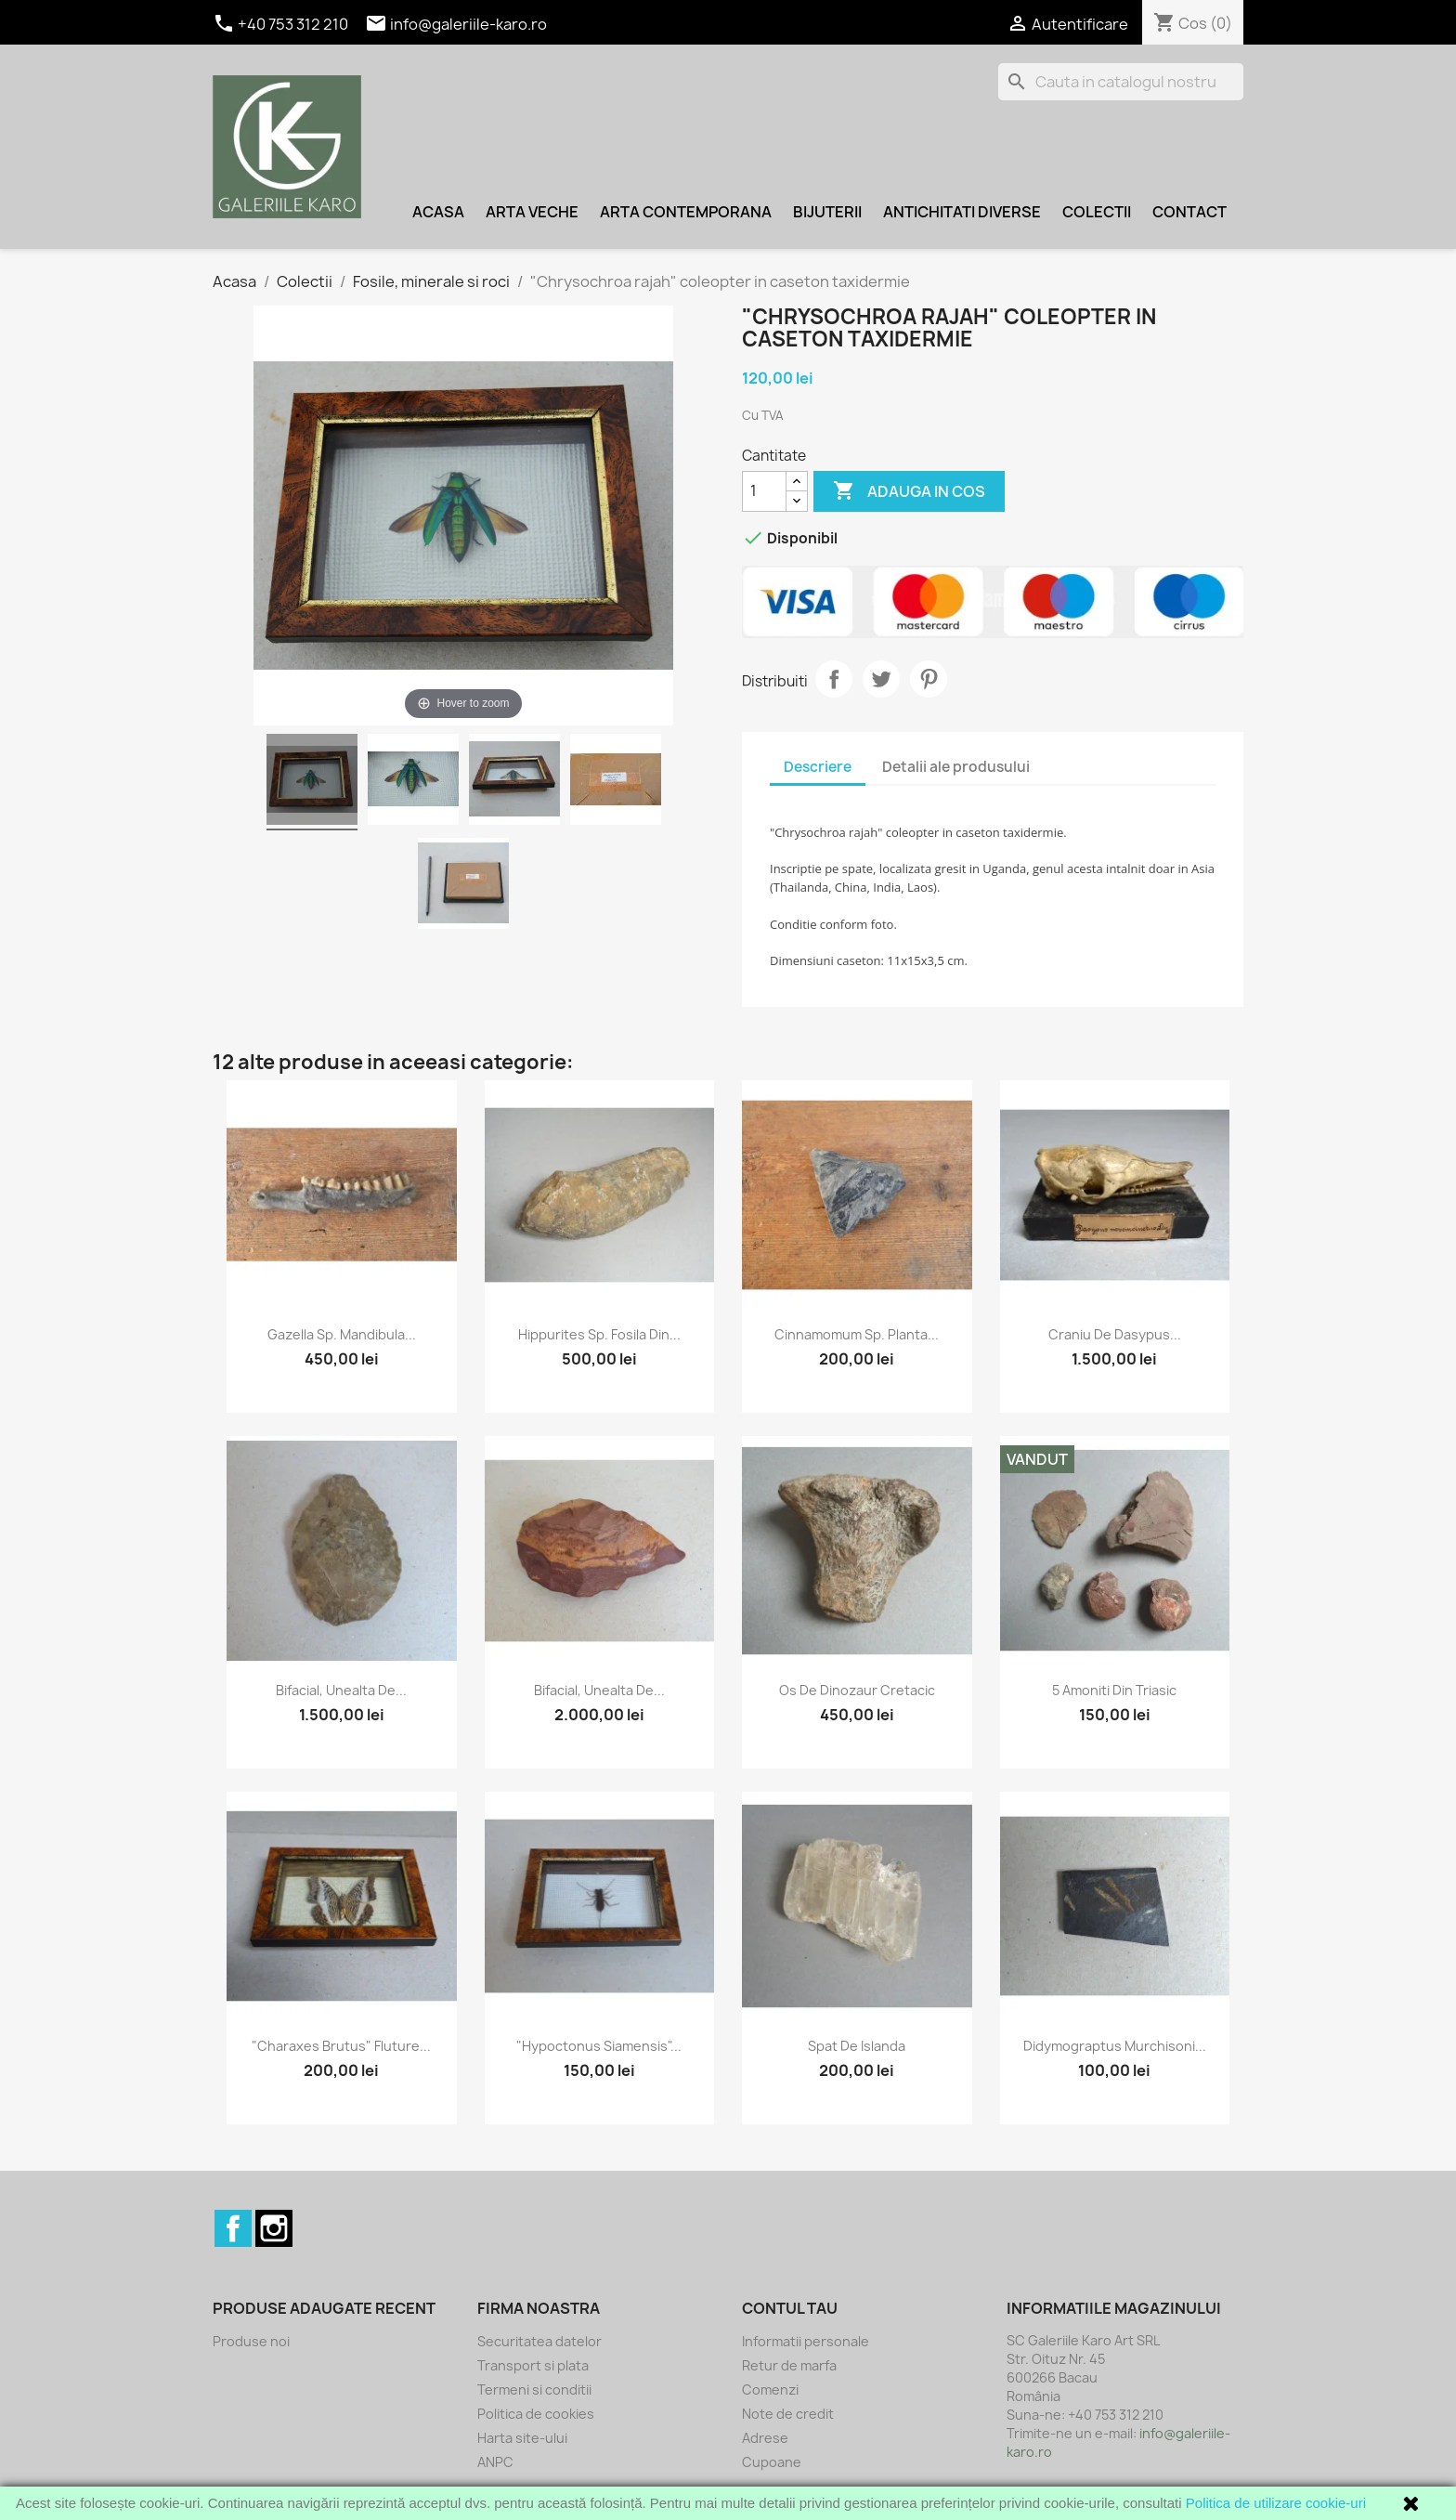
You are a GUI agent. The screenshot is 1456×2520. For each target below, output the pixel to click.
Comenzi (770, 2389)
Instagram (273, 2228)
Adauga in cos (909, 491)
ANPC (495, 2462)
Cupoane (771, 2462)
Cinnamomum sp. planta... (856, 1334)
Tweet (881, 679)
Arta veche (532, 212)
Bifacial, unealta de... (341, 1690)
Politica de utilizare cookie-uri (1276, 2503)
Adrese (765, 2438)
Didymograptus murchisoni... (1114, 2046)
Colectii (1096, 212)
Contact (1189, 212)
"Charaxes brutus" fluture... (341, 2046)
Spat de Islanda (856, 2046)
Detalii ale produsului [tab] (956, 767)
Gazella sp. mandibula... (341, 1334)
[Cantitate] (764, 491)
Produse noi (251, 2341)
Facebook (233, 2228)
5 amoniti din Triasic (1114, 1690)
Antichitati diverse (962, 212)
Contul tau (790, 2308)
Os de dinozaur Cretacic (857, 1690)
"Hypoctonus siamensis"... (599, 2046)
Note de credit (788, 2413)
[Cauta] (1120, 81)
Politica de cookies (535, 2413)
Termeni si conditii (534, 2389)
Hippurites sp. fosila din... (599, 1334)
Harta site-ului (522, 2438)
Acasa (438, 212)
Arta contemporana (686, 212)
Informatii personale (805, 2341)
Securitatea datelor (539, 2341)
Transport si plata (533, 2365)
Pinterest (928, 679)
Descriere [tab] (818, 767)
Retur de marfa (789, 2365)
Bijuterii (827, 212)
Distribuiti (833, 679)
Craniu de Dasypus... (1114, 1334)
